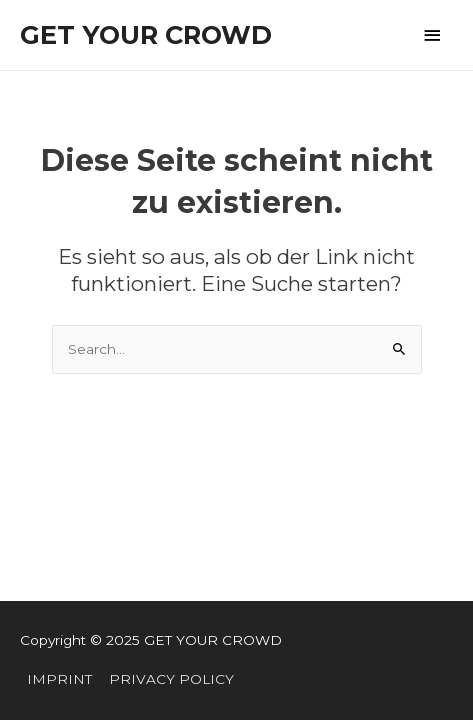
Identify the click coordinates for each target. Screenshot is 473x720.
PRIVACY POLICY (171, 679)
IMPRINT (59, 679)
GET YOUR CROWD (146, 34)
